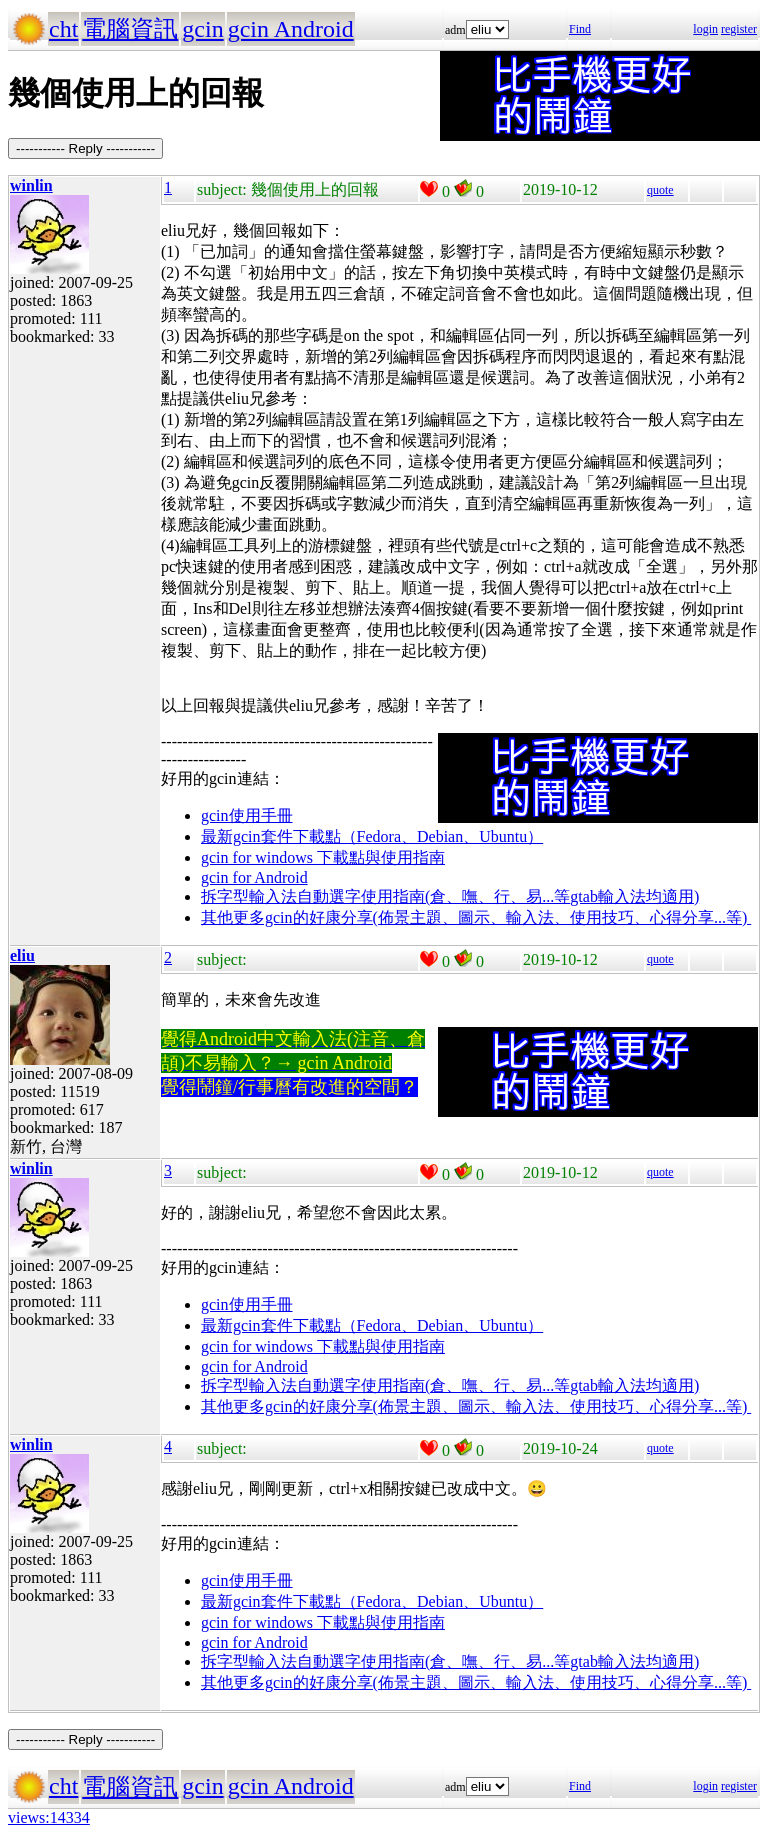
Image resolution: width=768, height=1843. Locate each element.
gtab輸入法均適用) (634, 896)
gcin (202, 29)
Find (580, 29)
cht (63, 29)
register (739, 29)
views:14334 (49, 1817)
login (705, 29)
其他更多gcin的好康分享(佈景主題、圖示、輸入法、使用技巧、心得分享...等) (476, 917)
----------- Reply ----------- (85, 148)
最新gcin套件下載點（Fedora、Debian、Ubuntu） (372, 836)
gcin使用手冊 (247, 815)
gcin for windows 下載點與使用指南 (323, 857)
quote (660, 190)
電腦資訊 (130, 29)
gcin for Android (254, 877)
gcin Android (291, 29)
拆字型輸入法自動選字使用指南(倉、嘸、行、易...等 (385, 896)
